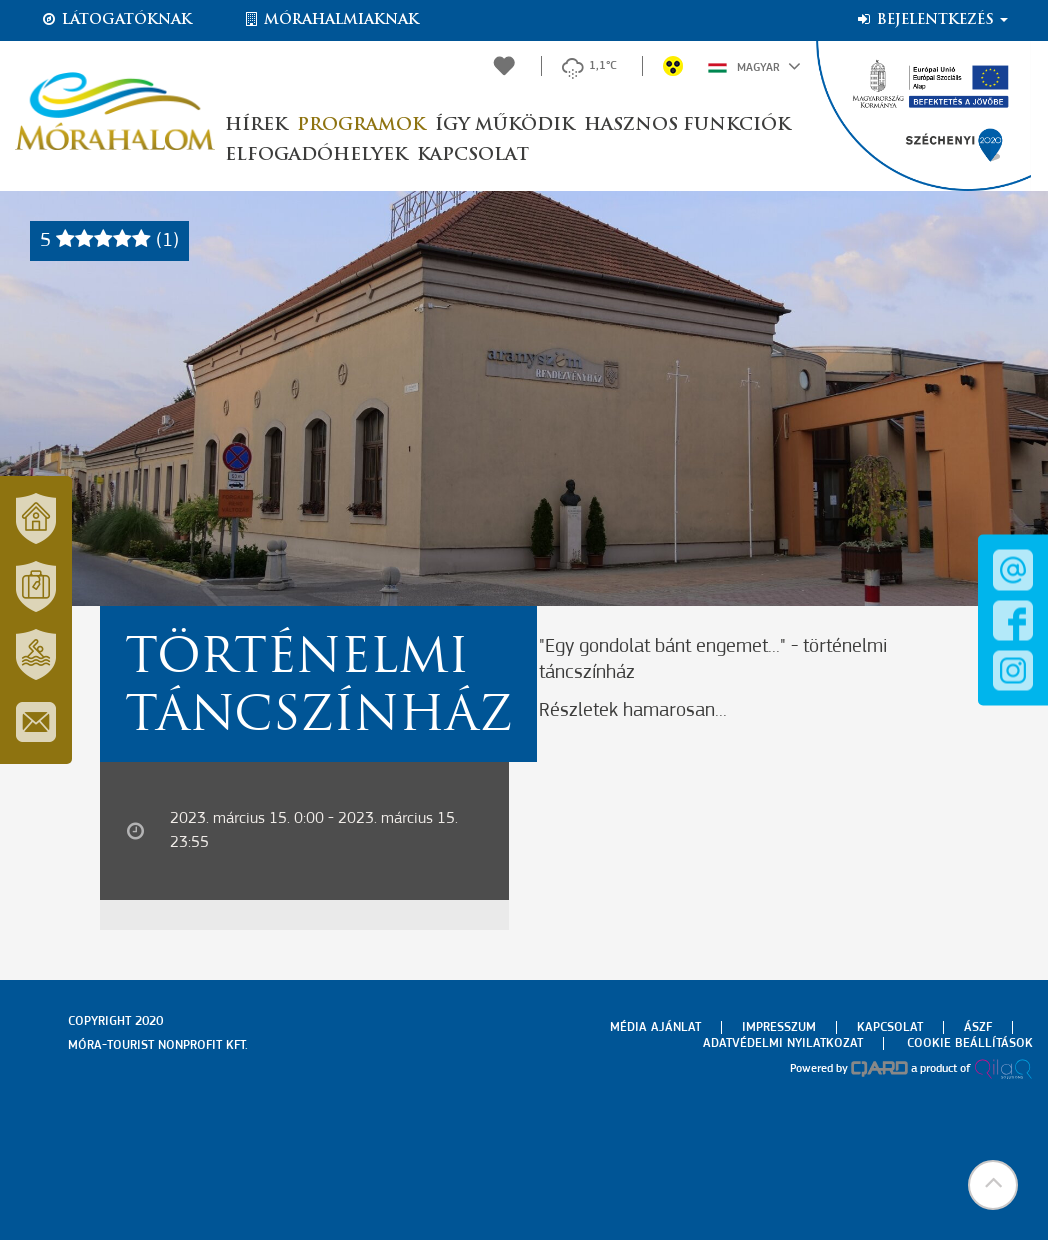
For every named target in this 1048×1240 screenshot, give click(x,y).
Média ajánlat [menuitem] (655, 1027)
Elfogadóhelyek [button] (316, 155)
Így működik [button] (504, 125)
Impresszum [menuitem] (779, 1027)
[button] (993, 1185)
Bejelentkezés (931, 20)
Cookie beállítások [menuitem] (970, 1043)
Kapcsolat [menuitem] (890, 1027)
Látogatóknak (116, 20)
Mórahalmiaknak (330, 20)
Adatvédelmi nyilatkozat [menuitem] (783, 1043)
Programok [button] (361, 125)
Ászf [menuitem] (978, 1027)
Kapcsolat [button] (473, 155)
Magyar (754, 66)
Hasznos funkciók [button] (687, 125)
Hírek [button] (256, 125)
